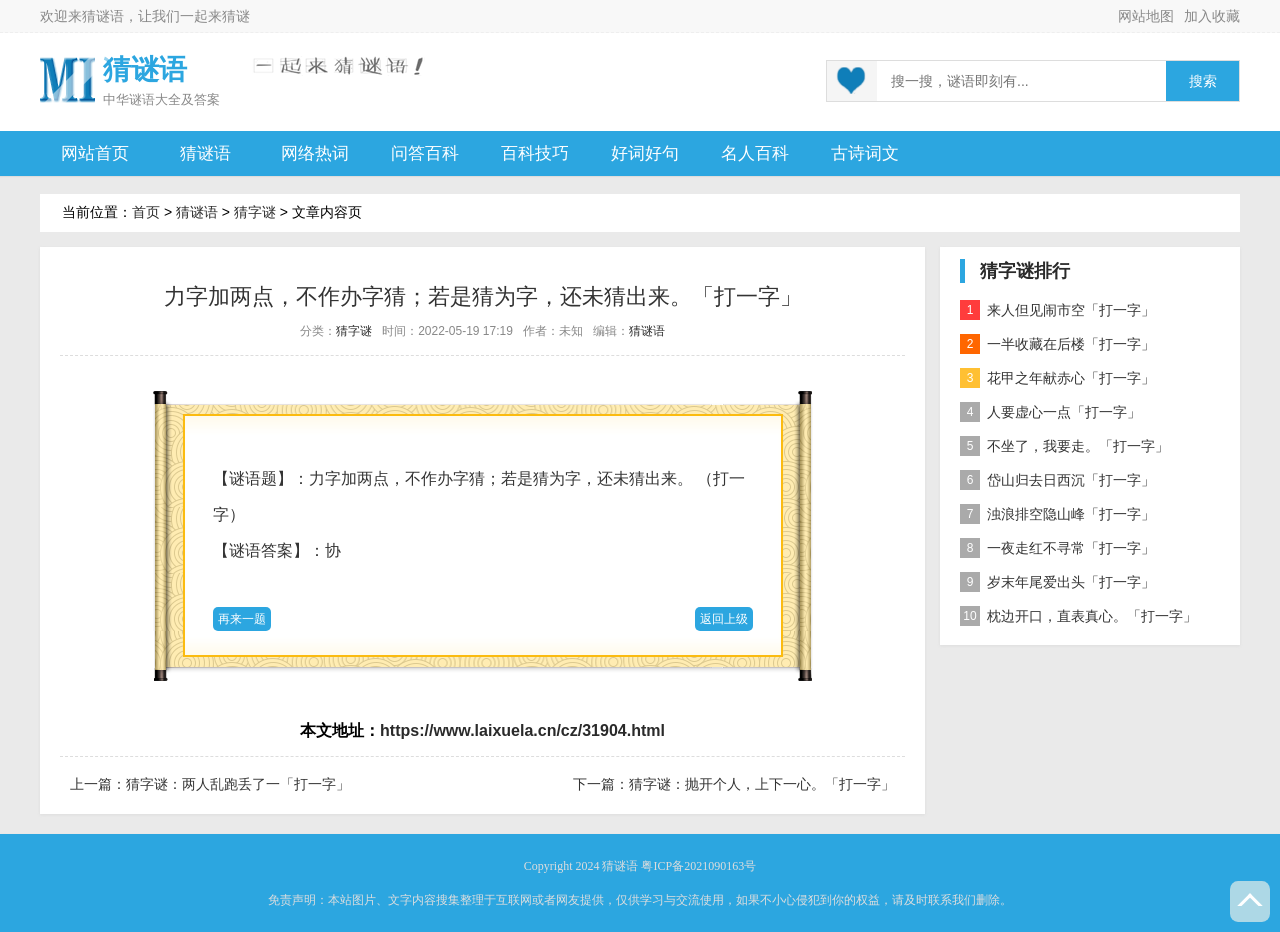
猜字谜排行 (1025, 271)
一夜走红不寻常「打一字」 (1057, 548)
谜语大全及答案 (174, 99)
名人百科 (755, 153)
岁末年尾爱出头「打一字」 (1057, 582)
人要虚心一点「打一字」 (1050, 412)
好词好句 (645, 153)
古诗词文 (865, 153)
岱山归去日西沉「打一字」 (1057, 480)
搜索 (1203, 81)
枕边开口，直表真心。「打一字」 (1078, 616)
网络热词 (315, 153)
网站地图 (1146, 16)
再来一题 (242, 619)
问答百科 (425, 153)
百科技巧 (535, 153)
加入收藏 (1212, 16)
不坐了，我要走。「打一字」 (1064, 446)
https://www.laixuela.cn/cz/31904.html (522, 730)
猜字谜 (255, 212)
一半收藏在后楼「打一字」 (1057, 344)
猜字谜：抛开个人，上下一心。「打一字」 (762, 784)
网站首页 (95, 153)
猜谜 (236, 16)
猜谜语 (103, 16)
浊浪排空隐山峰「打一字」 (1057, 514)
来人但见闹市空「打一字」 (1057, 310)
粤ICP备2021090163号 (698, 866)
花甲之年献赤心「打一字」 (1057, 378)
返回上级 (724, 619)
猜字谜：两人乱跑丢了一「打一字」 (238, 784)
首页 (146, 212)
